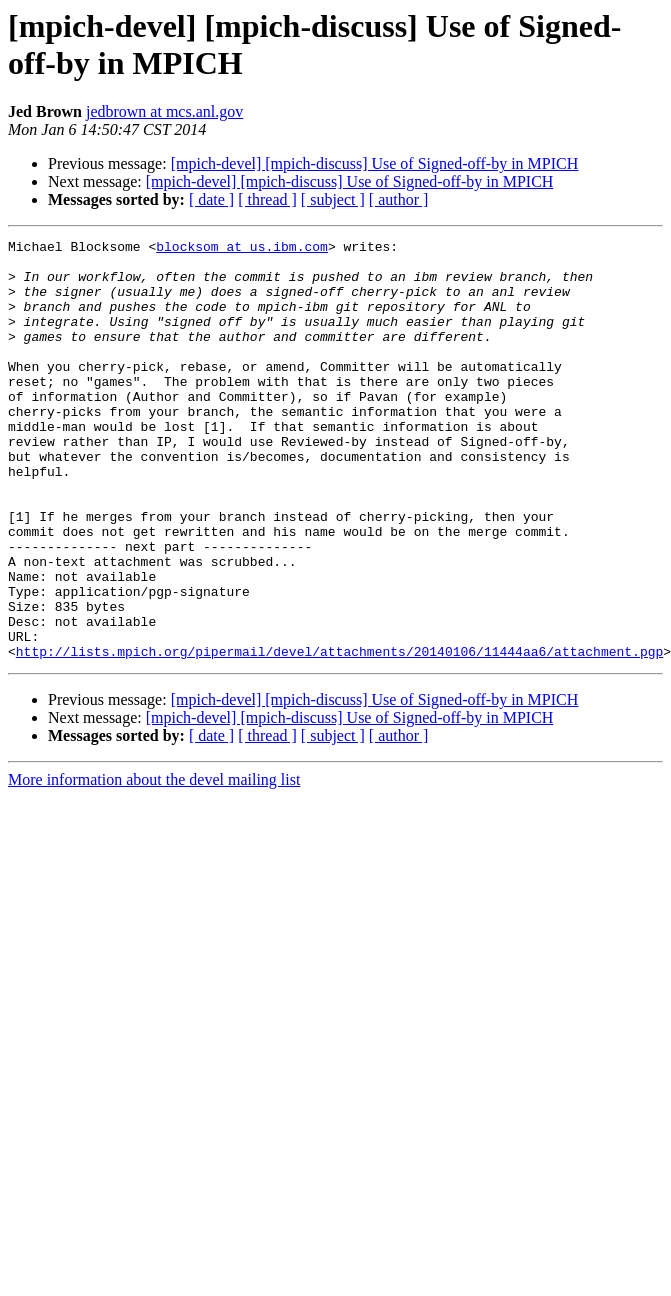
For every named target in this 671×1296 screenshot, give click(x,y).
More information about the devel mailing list (154, 863)
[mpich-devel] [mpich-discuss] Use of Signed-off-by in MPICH (375, 163)
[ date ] (211, 199)
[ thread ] (267, 199)
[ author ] (399, 199)
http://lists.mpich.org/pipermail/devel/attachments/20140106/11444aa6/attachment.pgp (339, 735)
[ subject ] (333, 199)
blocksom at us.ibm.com (242, 249)
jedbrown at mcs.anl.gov (164, 111)
